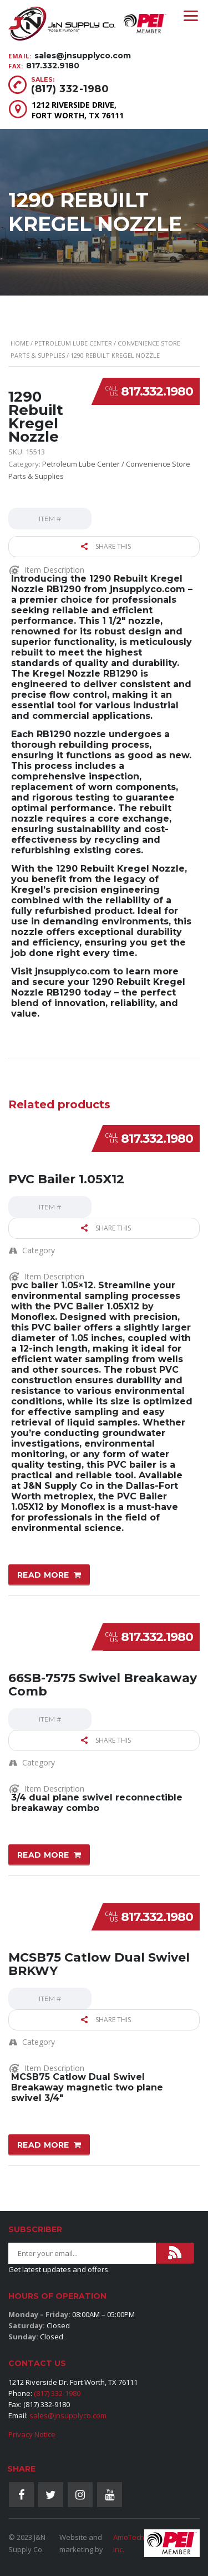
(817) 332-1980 (70, 89)
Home (20, 343)
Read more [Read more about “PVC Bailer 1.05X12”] (43, 1575)
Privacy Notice (31, 2434)
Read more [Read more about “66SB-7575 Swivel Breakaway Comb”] (43, 1855)
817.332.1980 (157, 391)
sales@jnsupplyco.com (82, 56)
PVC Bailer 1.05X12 (66, 1179)
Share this (106, 546)
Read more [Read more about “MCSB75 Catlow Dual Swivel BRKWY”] (43, 2145)
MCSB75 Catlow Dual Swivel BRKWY (99, 1964)
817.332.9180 (52, 66)
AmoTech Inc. (128, 2543)
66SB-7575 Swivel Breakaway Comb (102, 1684)
